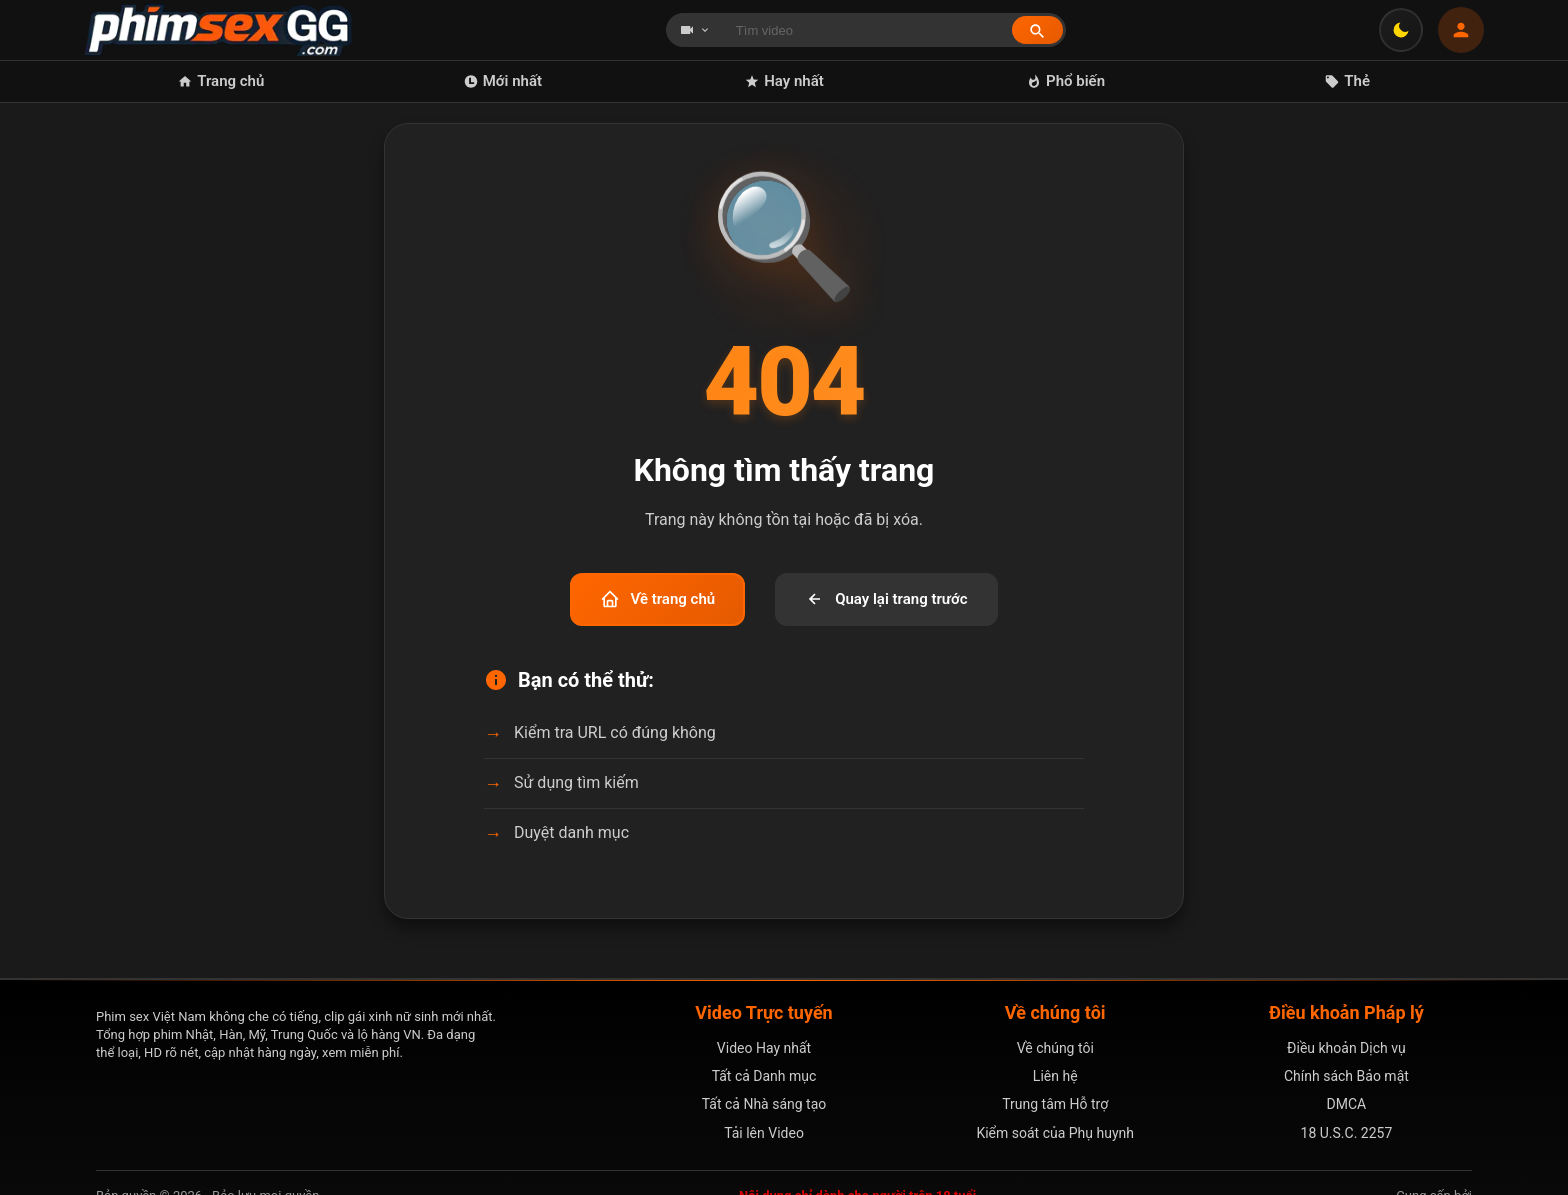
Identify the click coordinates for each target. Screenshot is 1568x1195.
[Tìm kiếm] (1037, 30)
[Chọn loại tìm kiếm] (695, 30)
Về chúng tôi (1055, 1048)
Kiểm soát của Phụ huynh (1055, 1133)
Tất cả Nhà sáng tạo (764, 1104)
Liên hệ (1055, 1076)
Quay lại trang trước (886, 599)
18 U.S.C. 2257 (1347, 1133)
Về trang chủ (657, 599)
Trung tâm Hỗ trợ (1055, 1104)
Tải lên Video (764, 1133)
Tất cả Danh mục (764, 1076)
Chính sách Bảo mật (1346, 1076)
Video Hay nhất (764, 1048)
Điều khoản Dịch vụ (1346, 1048)
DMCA (1347, 1104)
